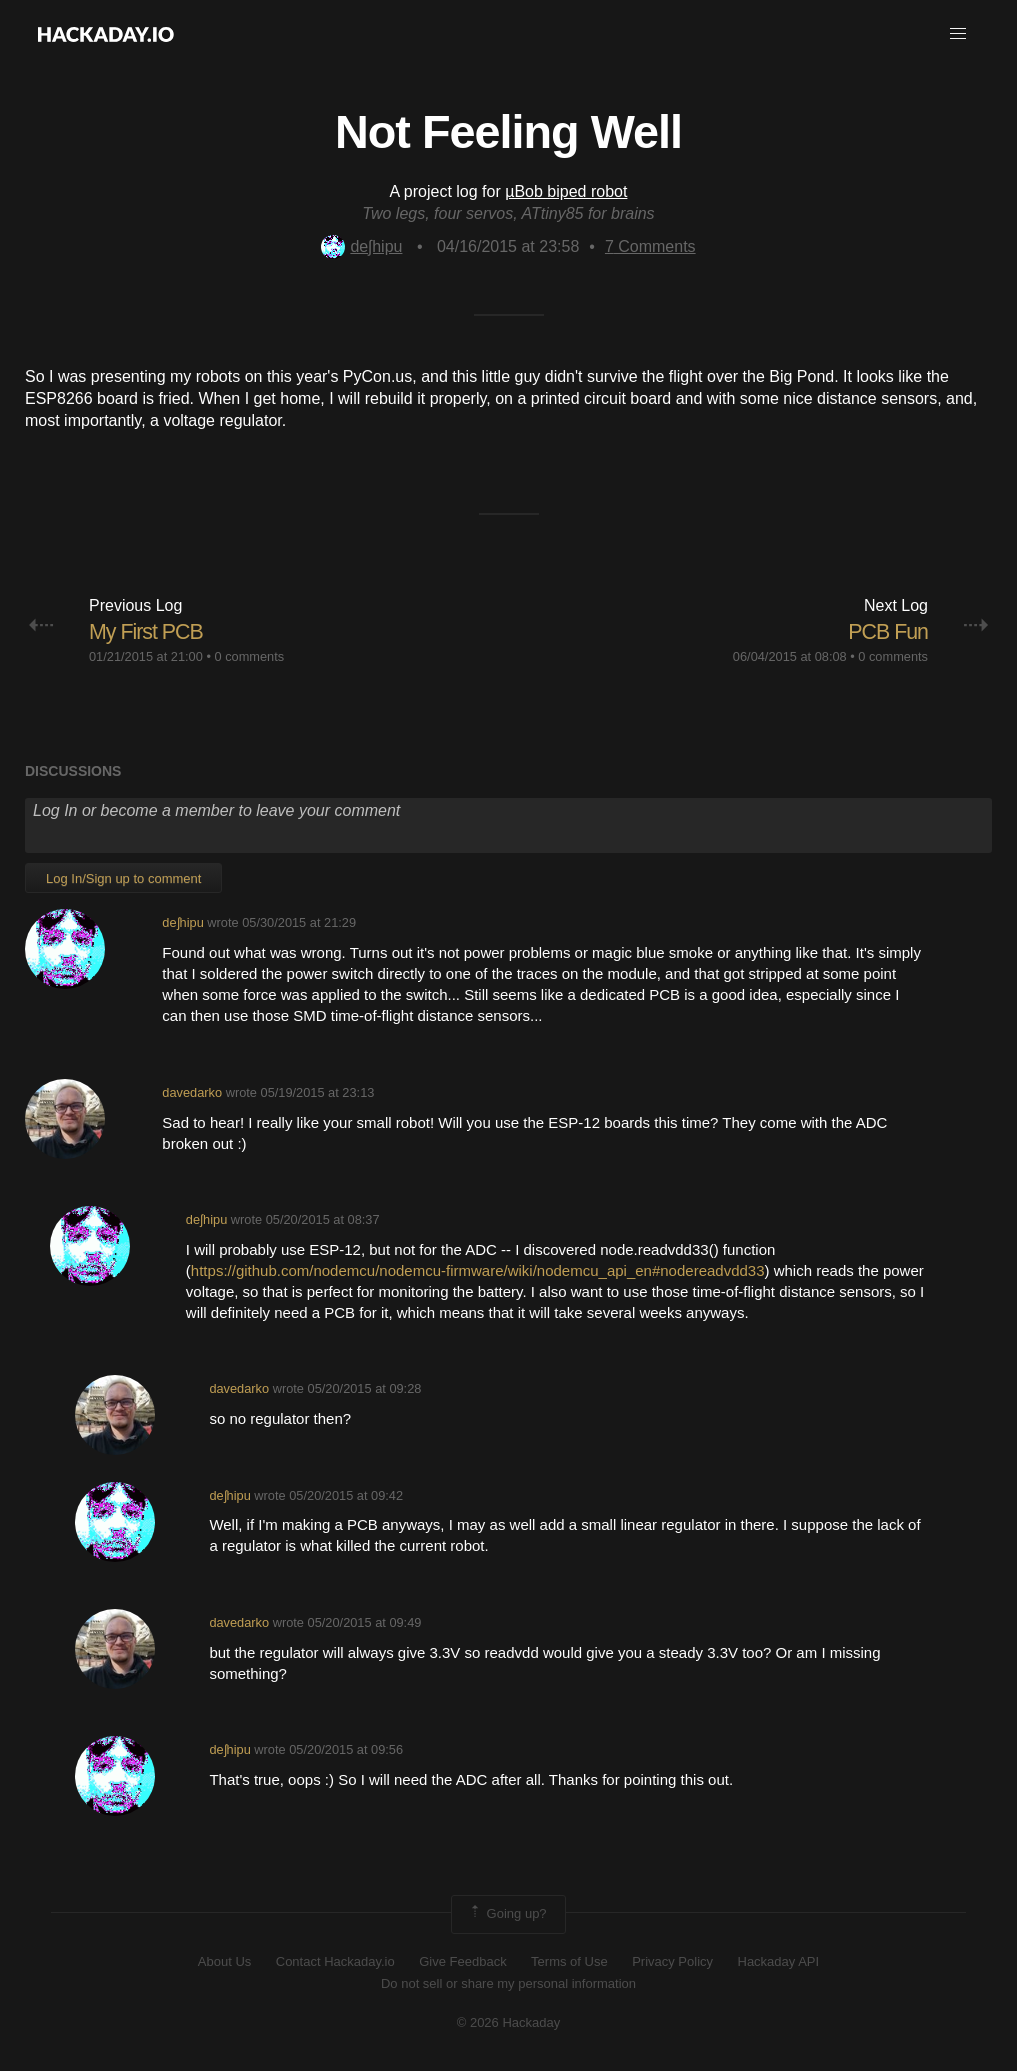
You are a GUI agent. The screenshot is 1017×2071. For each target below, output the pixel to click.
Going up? (507, 1914)
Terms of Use (569, 1961)
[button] (958, 34)
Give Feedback (462, 1961)
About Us (224, 1961)
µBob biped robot (566, 191)
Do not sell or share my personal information (508, 1983)
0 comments (249, 656)
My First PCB (148, 631)
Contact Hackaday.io (335, 1961)
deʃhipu (361, 246)
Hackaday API (779, 1961)
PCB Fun (887, 631)
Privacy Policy (672, 1961)
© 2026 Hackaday (509, 2021)
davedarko (192, 1091)
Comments (650, 246)
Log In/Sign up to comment (123, 878)
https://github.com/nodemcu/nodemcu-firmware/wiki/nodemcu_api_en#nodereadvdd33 (478, 1270)
